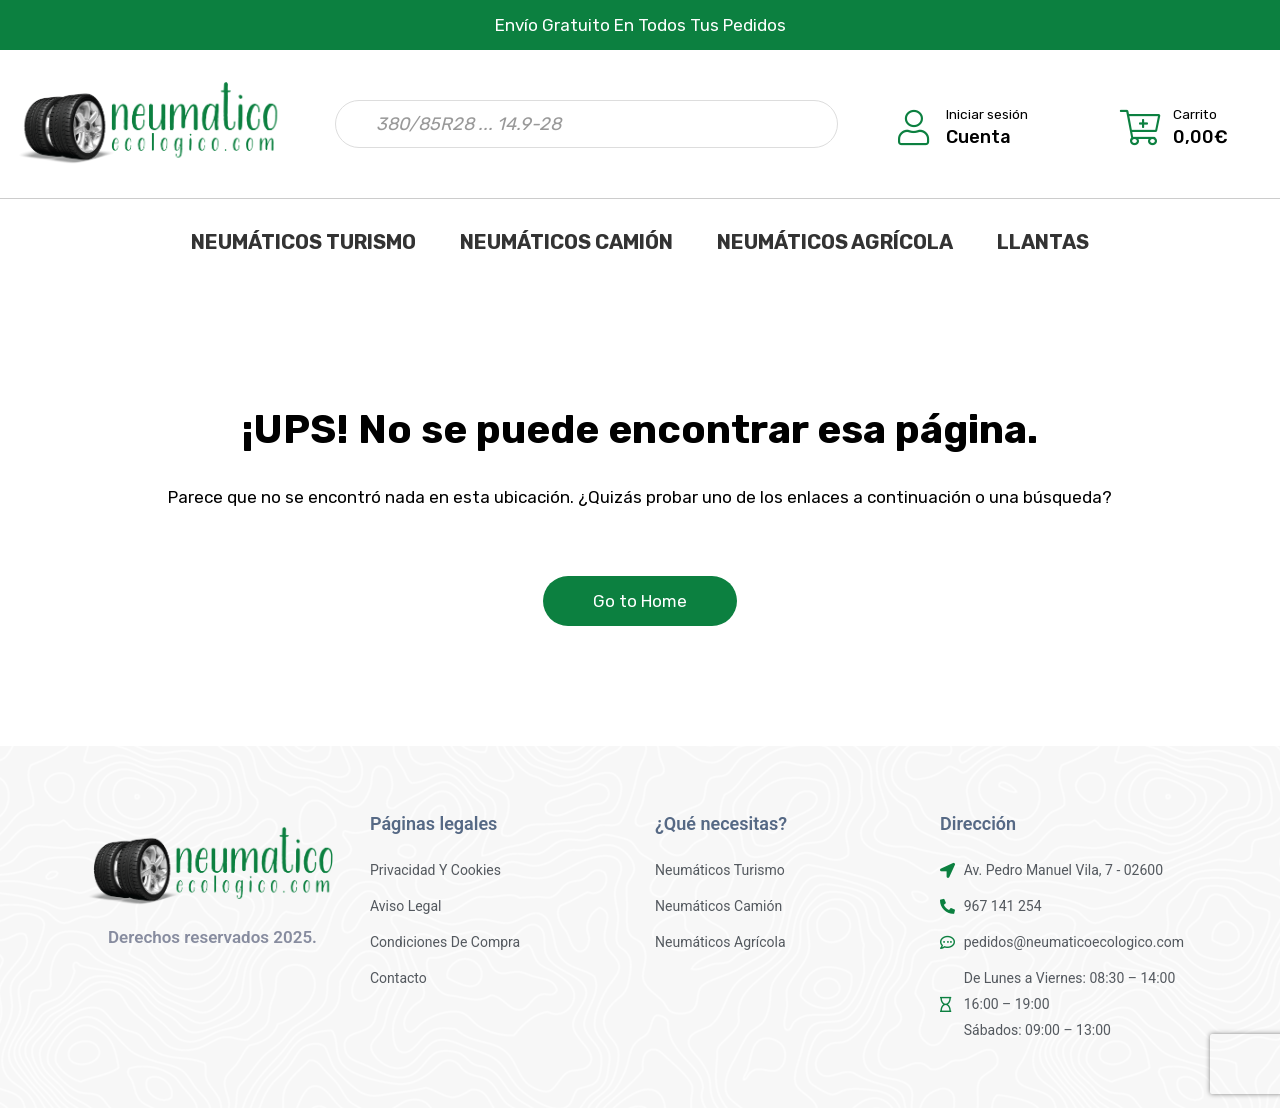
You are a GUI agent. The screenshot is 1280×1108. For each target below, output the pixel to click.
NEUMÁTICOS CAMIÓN (566, 242)
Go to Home (640, 601)
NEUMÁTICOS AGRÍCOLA (835, 242)
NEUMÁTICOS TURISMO (303, 242)
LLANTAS (1043, 242)
